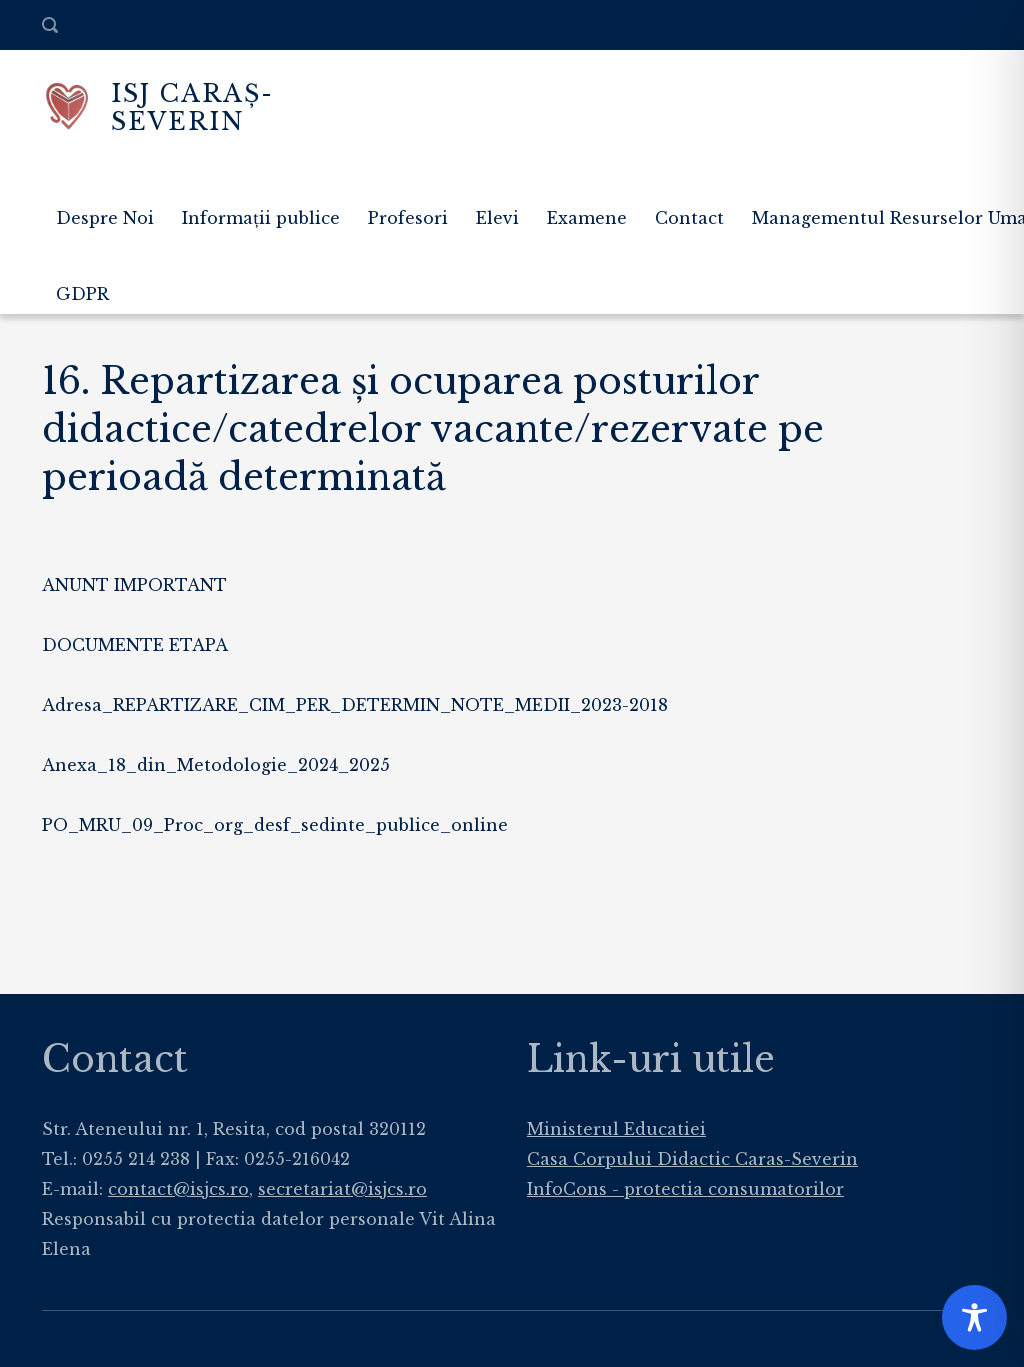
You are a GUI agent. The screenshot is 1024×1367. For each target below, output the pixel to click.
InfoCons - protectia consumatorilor (685, 1189)
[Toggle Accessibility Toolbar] (974, 1317)
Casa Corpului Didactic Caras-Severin (692, 1159)
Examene (587, 218)
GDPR (82, 294)
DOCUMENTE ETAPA (135, 645)
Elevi (497, 218)
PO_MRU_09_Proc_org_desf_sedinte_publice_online (275, 825)
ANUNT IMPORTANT (134, 585)
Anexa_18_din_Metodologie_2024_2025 (216, 765)
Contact (689, 218)
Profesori (408, 218)
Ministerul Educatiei (616, 1129)
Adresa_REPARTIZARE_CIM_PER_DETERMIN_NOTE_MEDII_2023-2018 (355, 705)
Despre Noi (105, 218)
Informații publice (261, 218)
